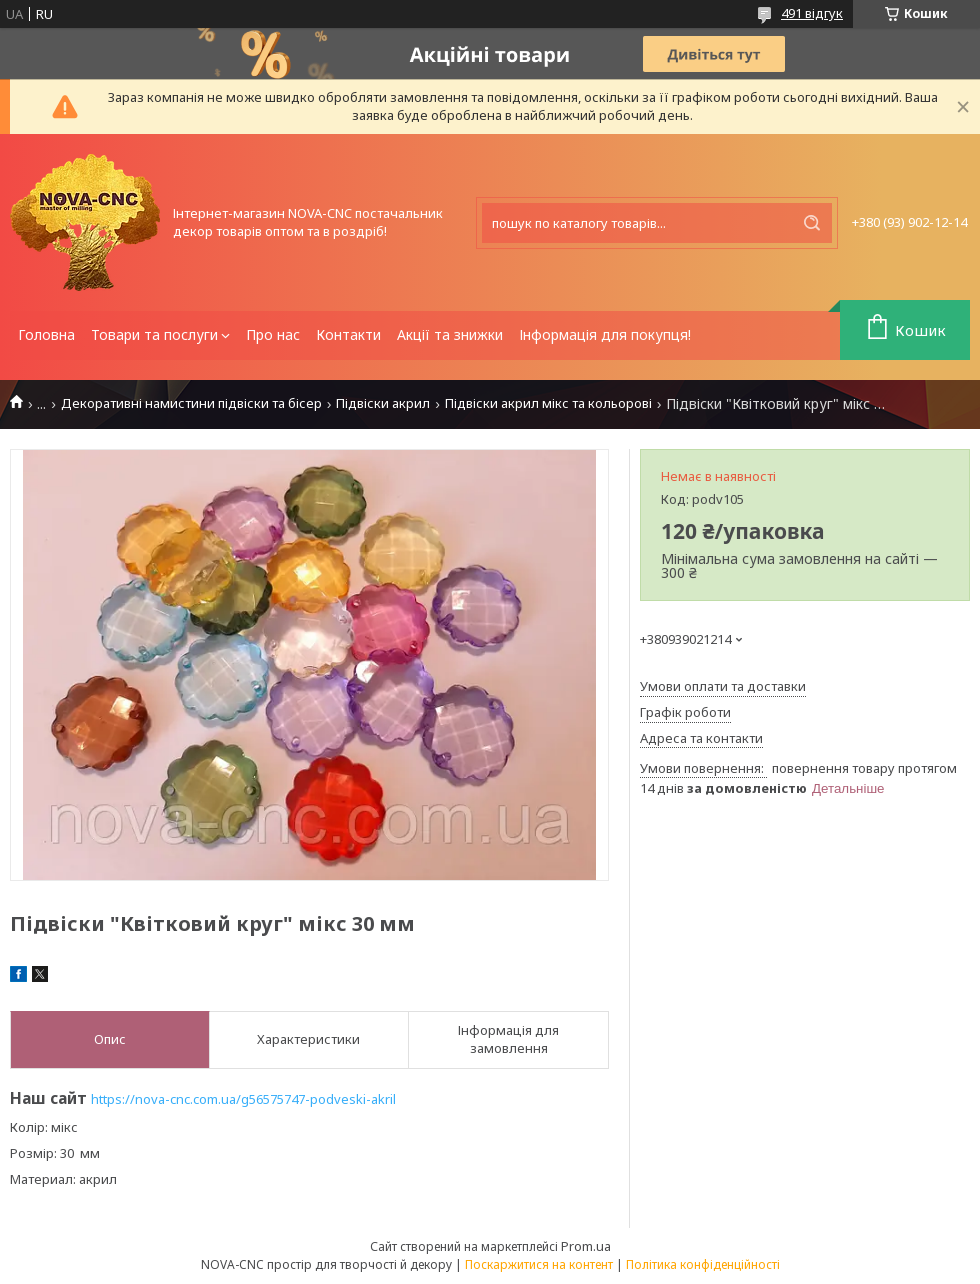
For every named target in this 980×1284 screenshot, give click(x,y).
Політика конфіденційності (703, 1264)
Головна (46, 334)
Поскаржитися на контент (539, 1264)
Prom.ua (586, 1246)
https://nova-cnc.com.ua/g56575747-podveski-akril (243, 1099)
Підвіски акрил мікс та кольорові (548, 403)
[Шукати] (812, 223)
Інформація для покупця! (605, 334)
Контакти (348, 334)
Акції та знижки (450, 334)
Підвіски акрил (383, 403)
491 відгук (812, 13)
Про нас (273, 334)
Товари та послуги (154, 334)
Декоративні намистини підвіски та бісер (191, 403)
